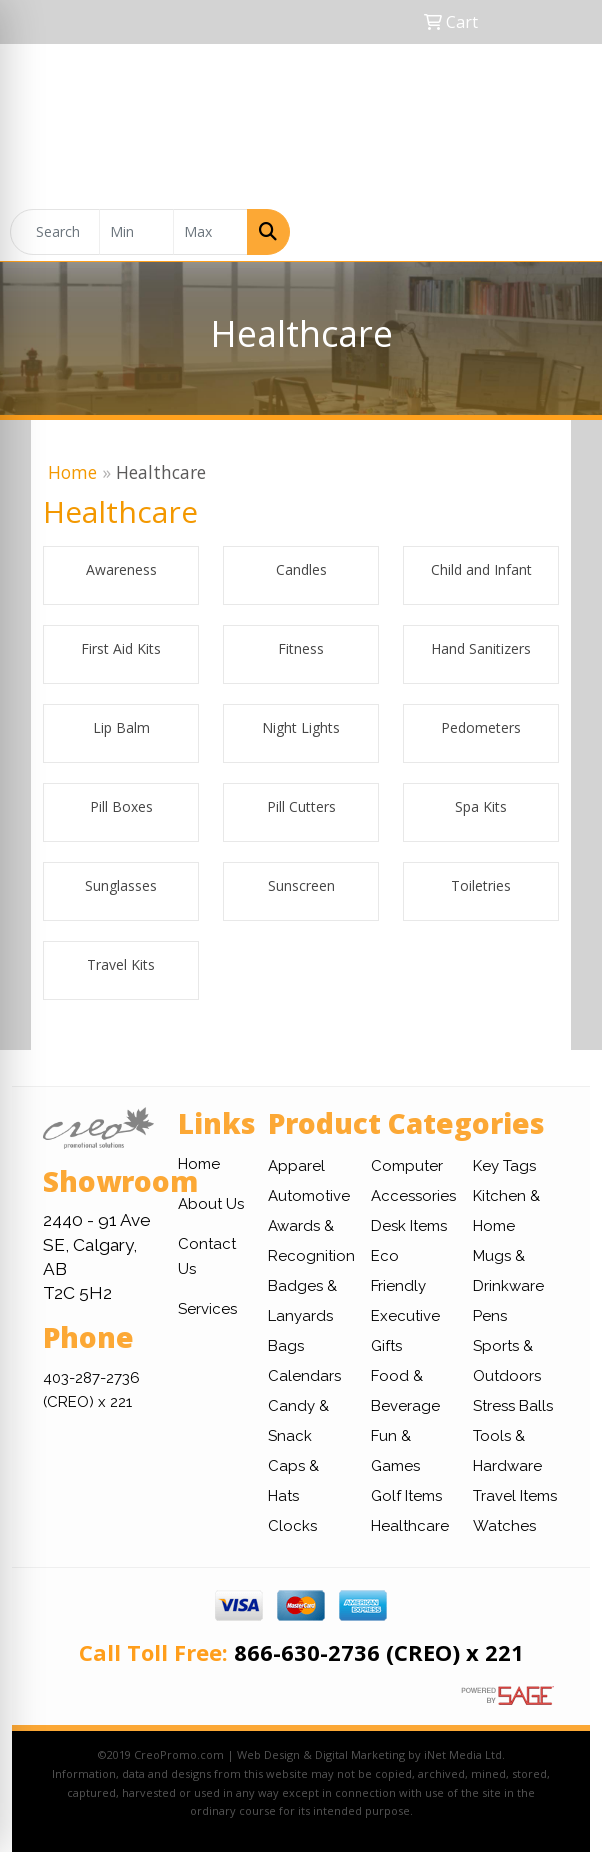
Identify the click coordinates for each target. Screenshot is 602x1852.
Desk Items (409, 1226)
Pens (490, 1316)
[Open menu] (562, 232)
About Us (211, 1204)
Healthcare (410, 1526)
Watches (504, 1526)
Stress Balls (513, 1406)
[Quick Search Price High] (210, 232)
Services (207, 1309)
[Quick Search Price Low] (136, 232)
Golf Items (406, 1496)
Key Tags (504, 1166)
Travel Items (515, 1496)
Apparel (296, 1166)
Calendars (304, 1376)
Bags (286, 1346)
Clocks (292, 1526)
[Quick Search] (55, 232)
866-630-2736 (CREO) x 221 (379, 1652)
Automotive (309, 1196)
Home (72, 472)
